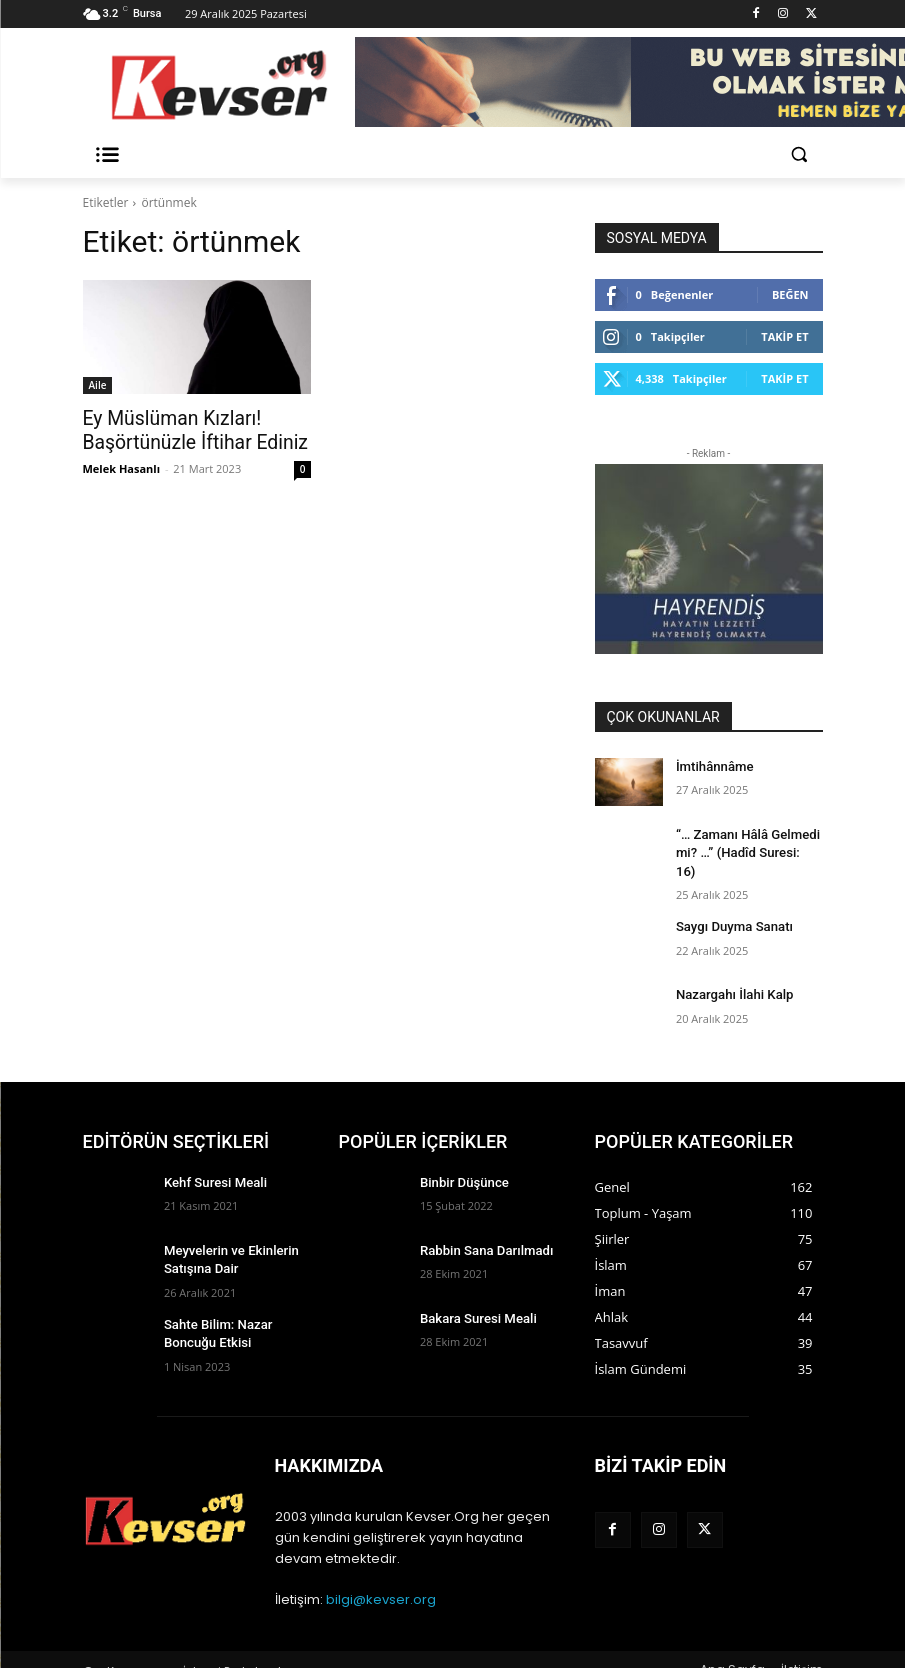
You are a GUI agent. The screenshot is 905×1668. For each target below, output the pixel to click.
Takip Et (784, 336)
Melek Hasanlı (122, 464)
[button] (799, 154)
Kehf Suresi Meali (211, 1160)
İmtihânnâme (711, 766)
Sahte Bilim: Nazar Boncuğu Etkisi (213, 1307)
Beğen (790, 294)
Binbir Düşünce (460, 1160)
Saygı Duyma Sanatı (729, 904)
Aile (98, 385)
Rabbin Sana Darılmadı (481, 1228)
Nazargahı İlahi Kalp (729, 972)
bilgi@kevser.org (381, 1578)
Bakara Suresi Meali (473, 1296)
